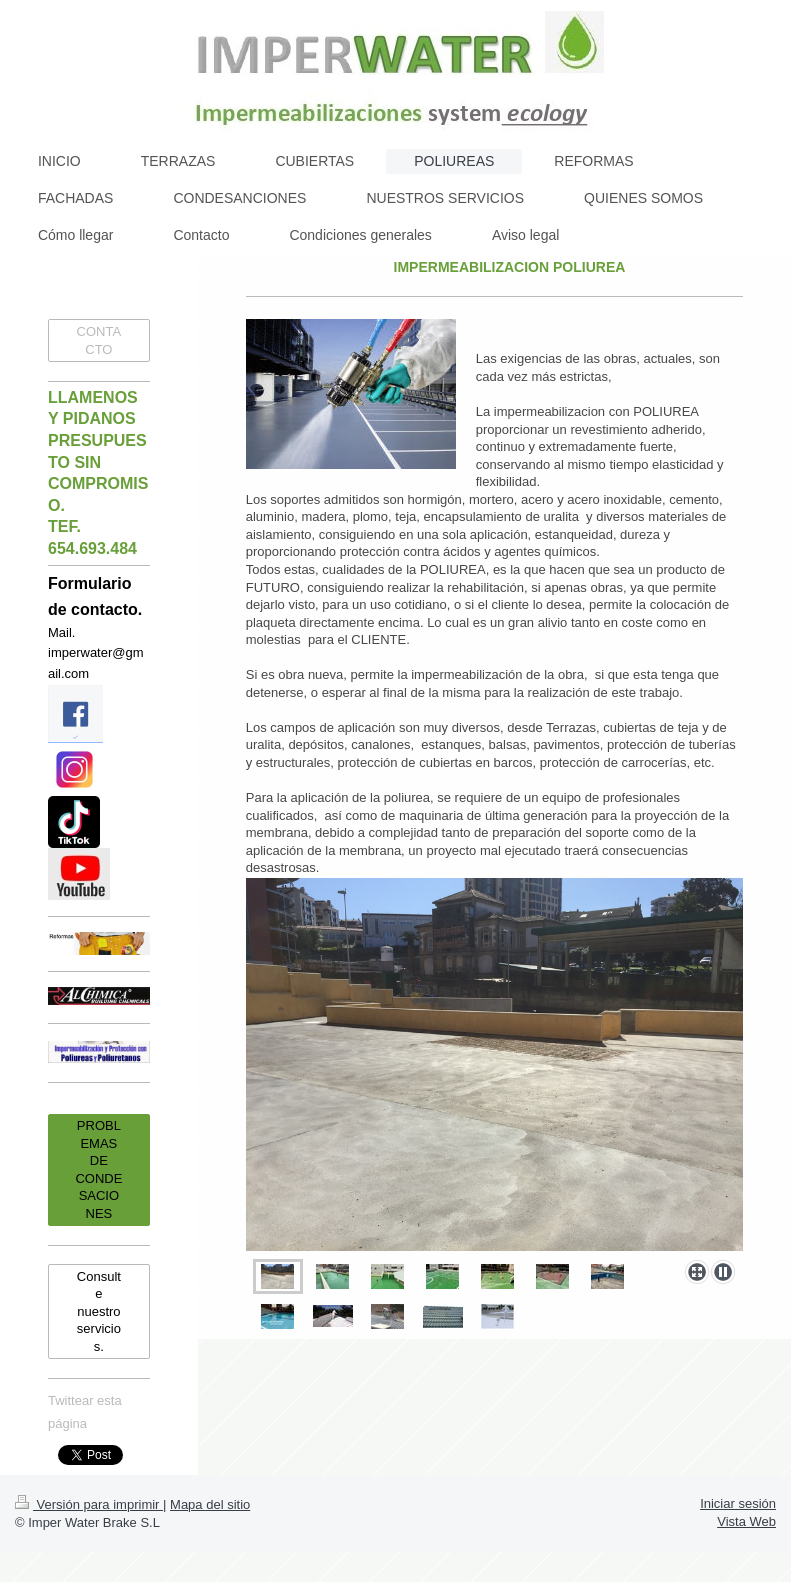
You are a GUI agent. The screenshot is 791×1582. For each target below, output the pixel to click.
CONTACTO (99, 340)
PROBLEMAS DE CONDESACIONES (98, 1169)
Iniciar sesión (738, 1503)
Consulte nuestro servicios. (99, 1311)
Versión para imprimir (89, 1504)
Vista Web (746, 1521)
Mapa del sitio (210, 1504)
